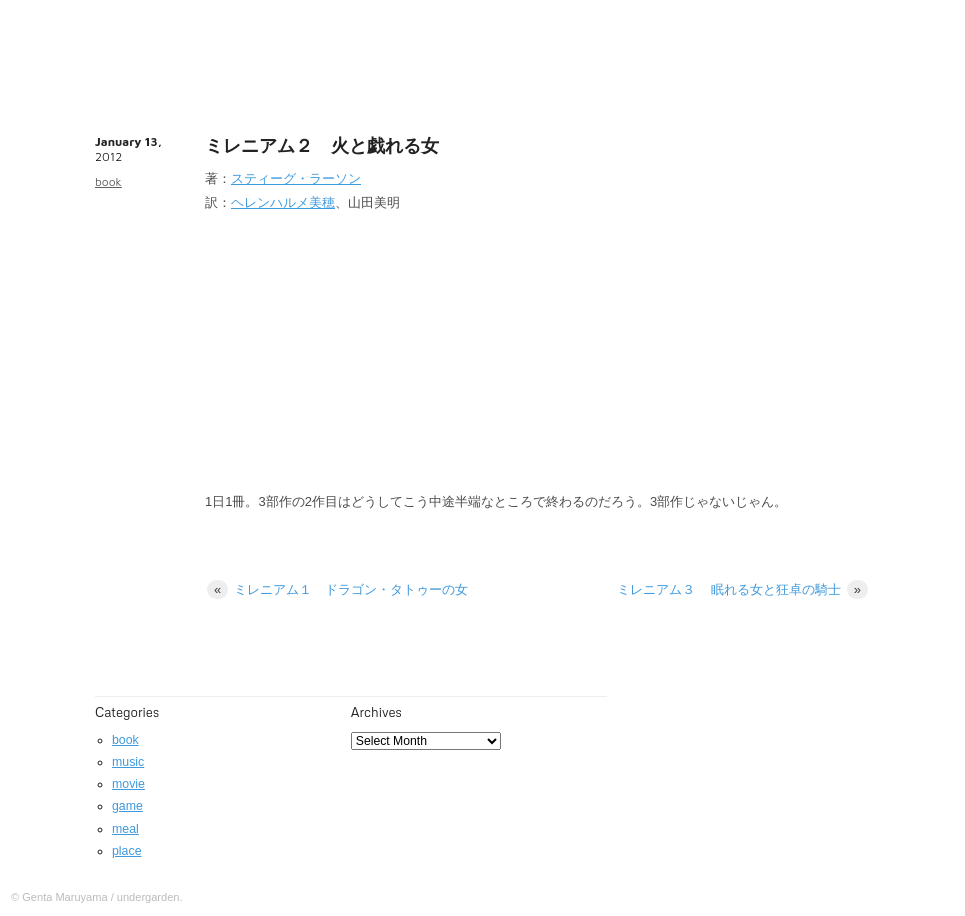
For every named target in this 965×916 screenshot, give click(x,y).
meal (125, 829)
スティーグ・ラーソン (296, 178)
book (108, 181)
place (127, 851)
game (127, 806)
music (128, 762)
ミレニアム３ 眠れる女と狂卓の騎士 (742, 589)
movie (128, 784)
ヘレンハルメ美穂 (283, 202)
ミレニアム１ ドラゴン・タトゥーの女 (337, 589)
